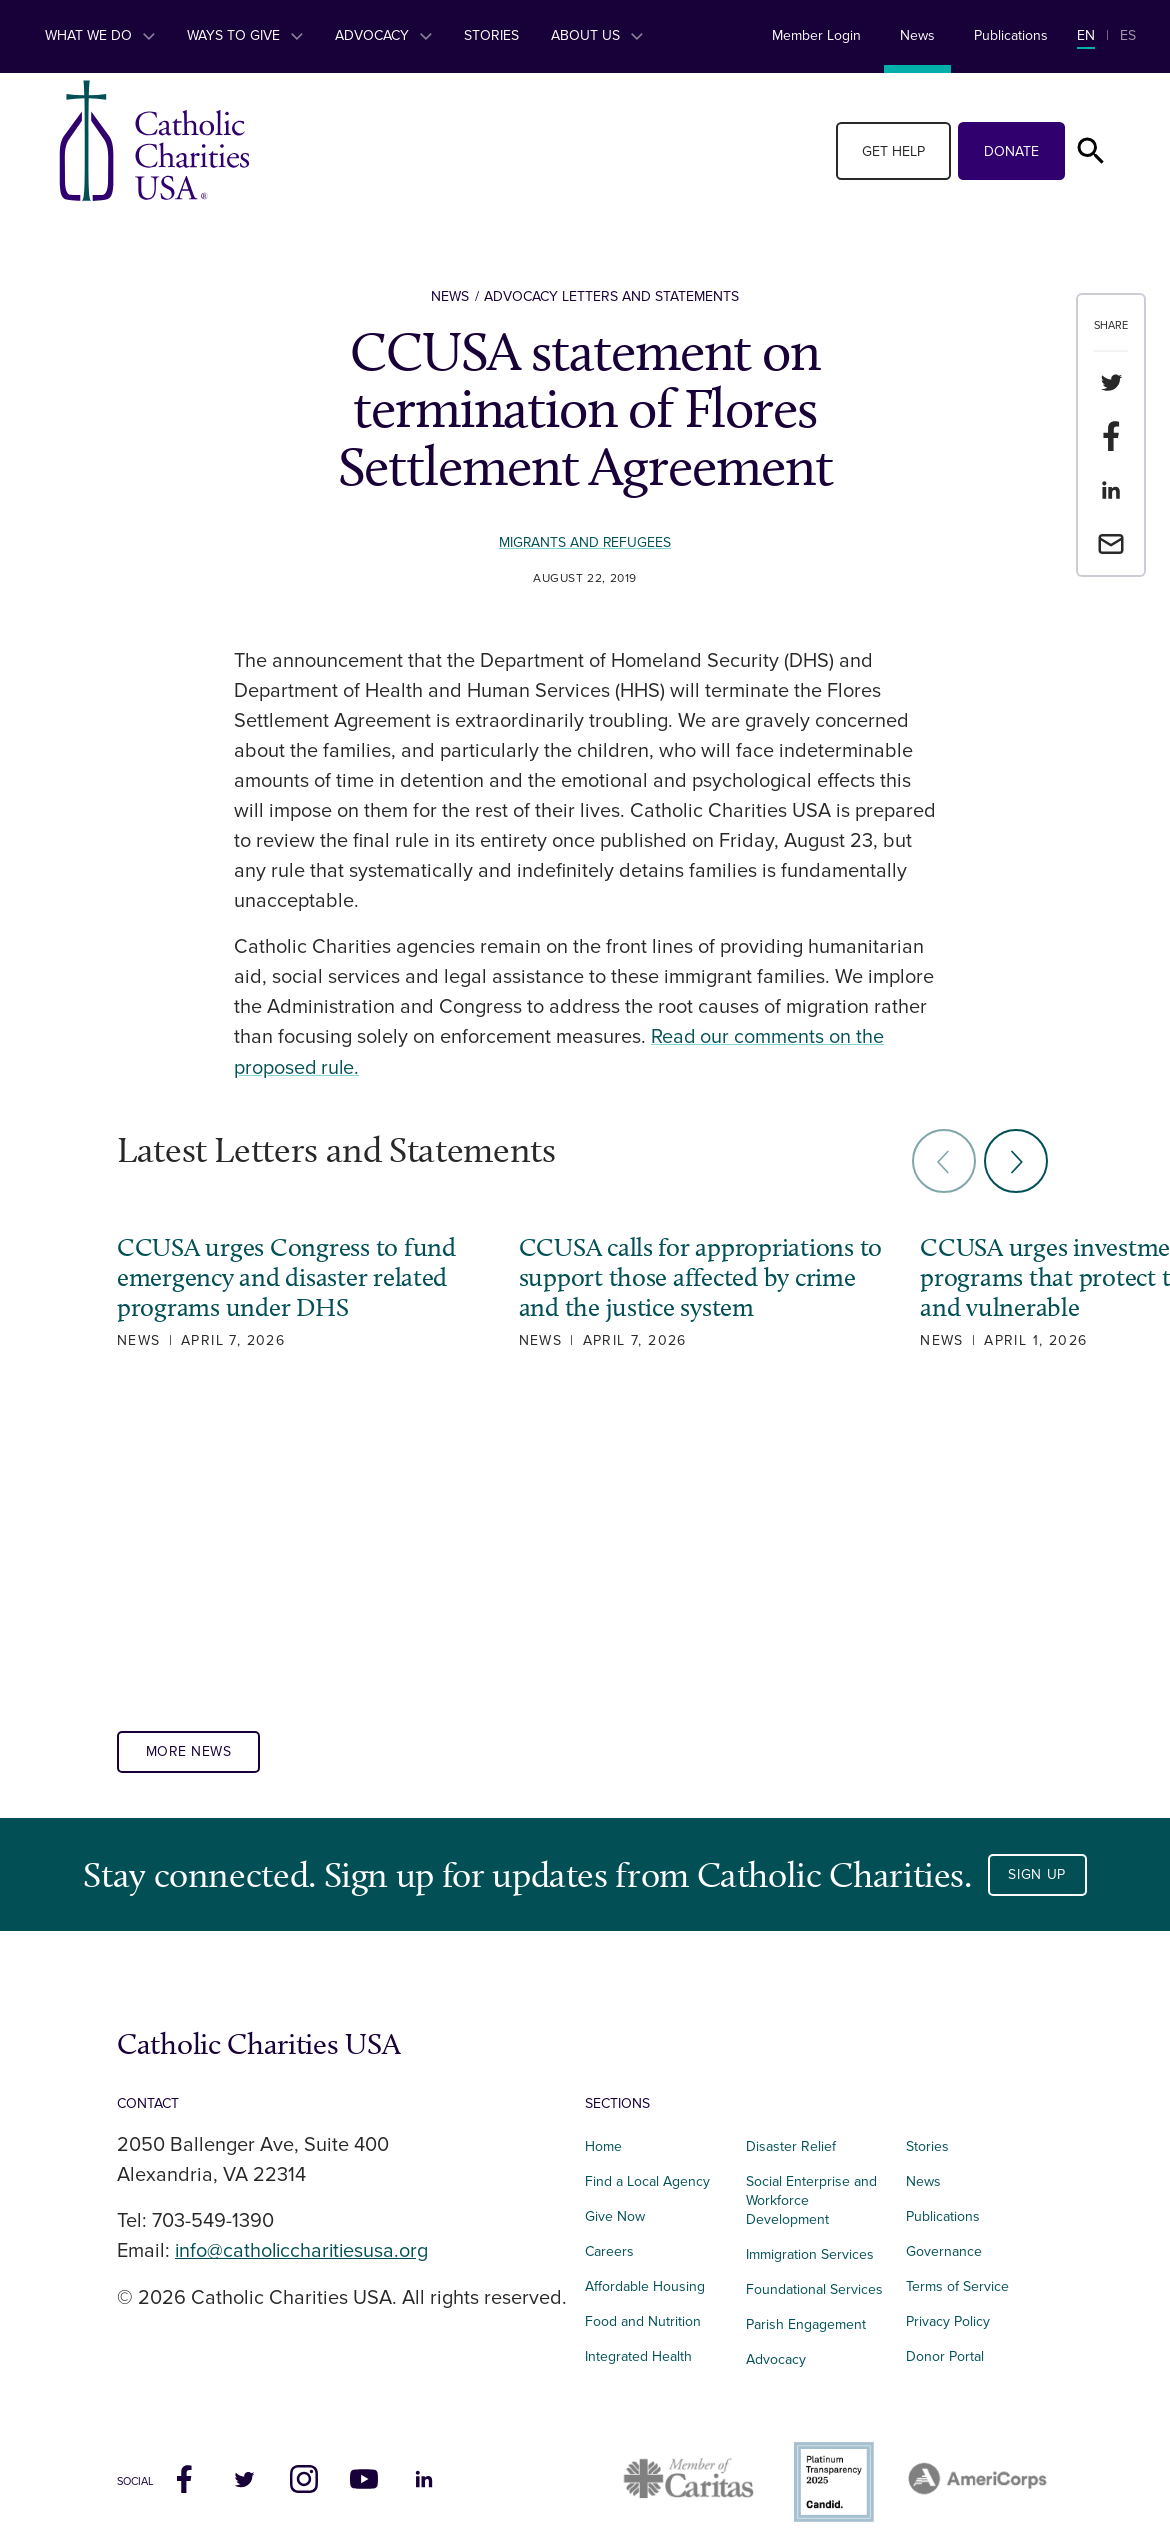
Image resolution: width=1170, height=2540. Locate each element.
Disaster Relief (791, 2135)
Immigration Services (810, 2243)
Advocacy (383, 35)
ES (1128, 35)
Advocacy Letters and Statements (611, 296)
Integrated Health (638, 2344)
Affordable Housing (645, 2275)
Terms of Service (957, 2275)
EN (1086, 35)
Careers (609, 2240)
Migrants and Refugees (585, 542)
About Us (597, 35)
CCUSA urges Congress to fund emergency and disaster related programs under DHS (286, 1276)
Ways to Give (245, 35)
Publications (1011, 35)
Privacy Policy (948, 2309)
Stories (491, 35)
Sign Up (1037, 1862)
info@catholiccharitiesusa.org (304, 2240)
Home (603, 2135)
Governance (944, 2240)
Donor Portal (945, 2344)
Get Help (893, 151)
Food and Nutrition (643, 2309)
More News (189, 1740)
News (917, 35)
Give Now (615, 2205)
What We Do (100, 35)
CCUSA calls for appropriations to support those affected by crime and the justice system (677, 1276)
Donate (1011, 151)
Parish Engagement (806, 2312)
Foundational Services (814, 2277)
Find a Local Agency (647, 2170)
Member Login (816, 35)
